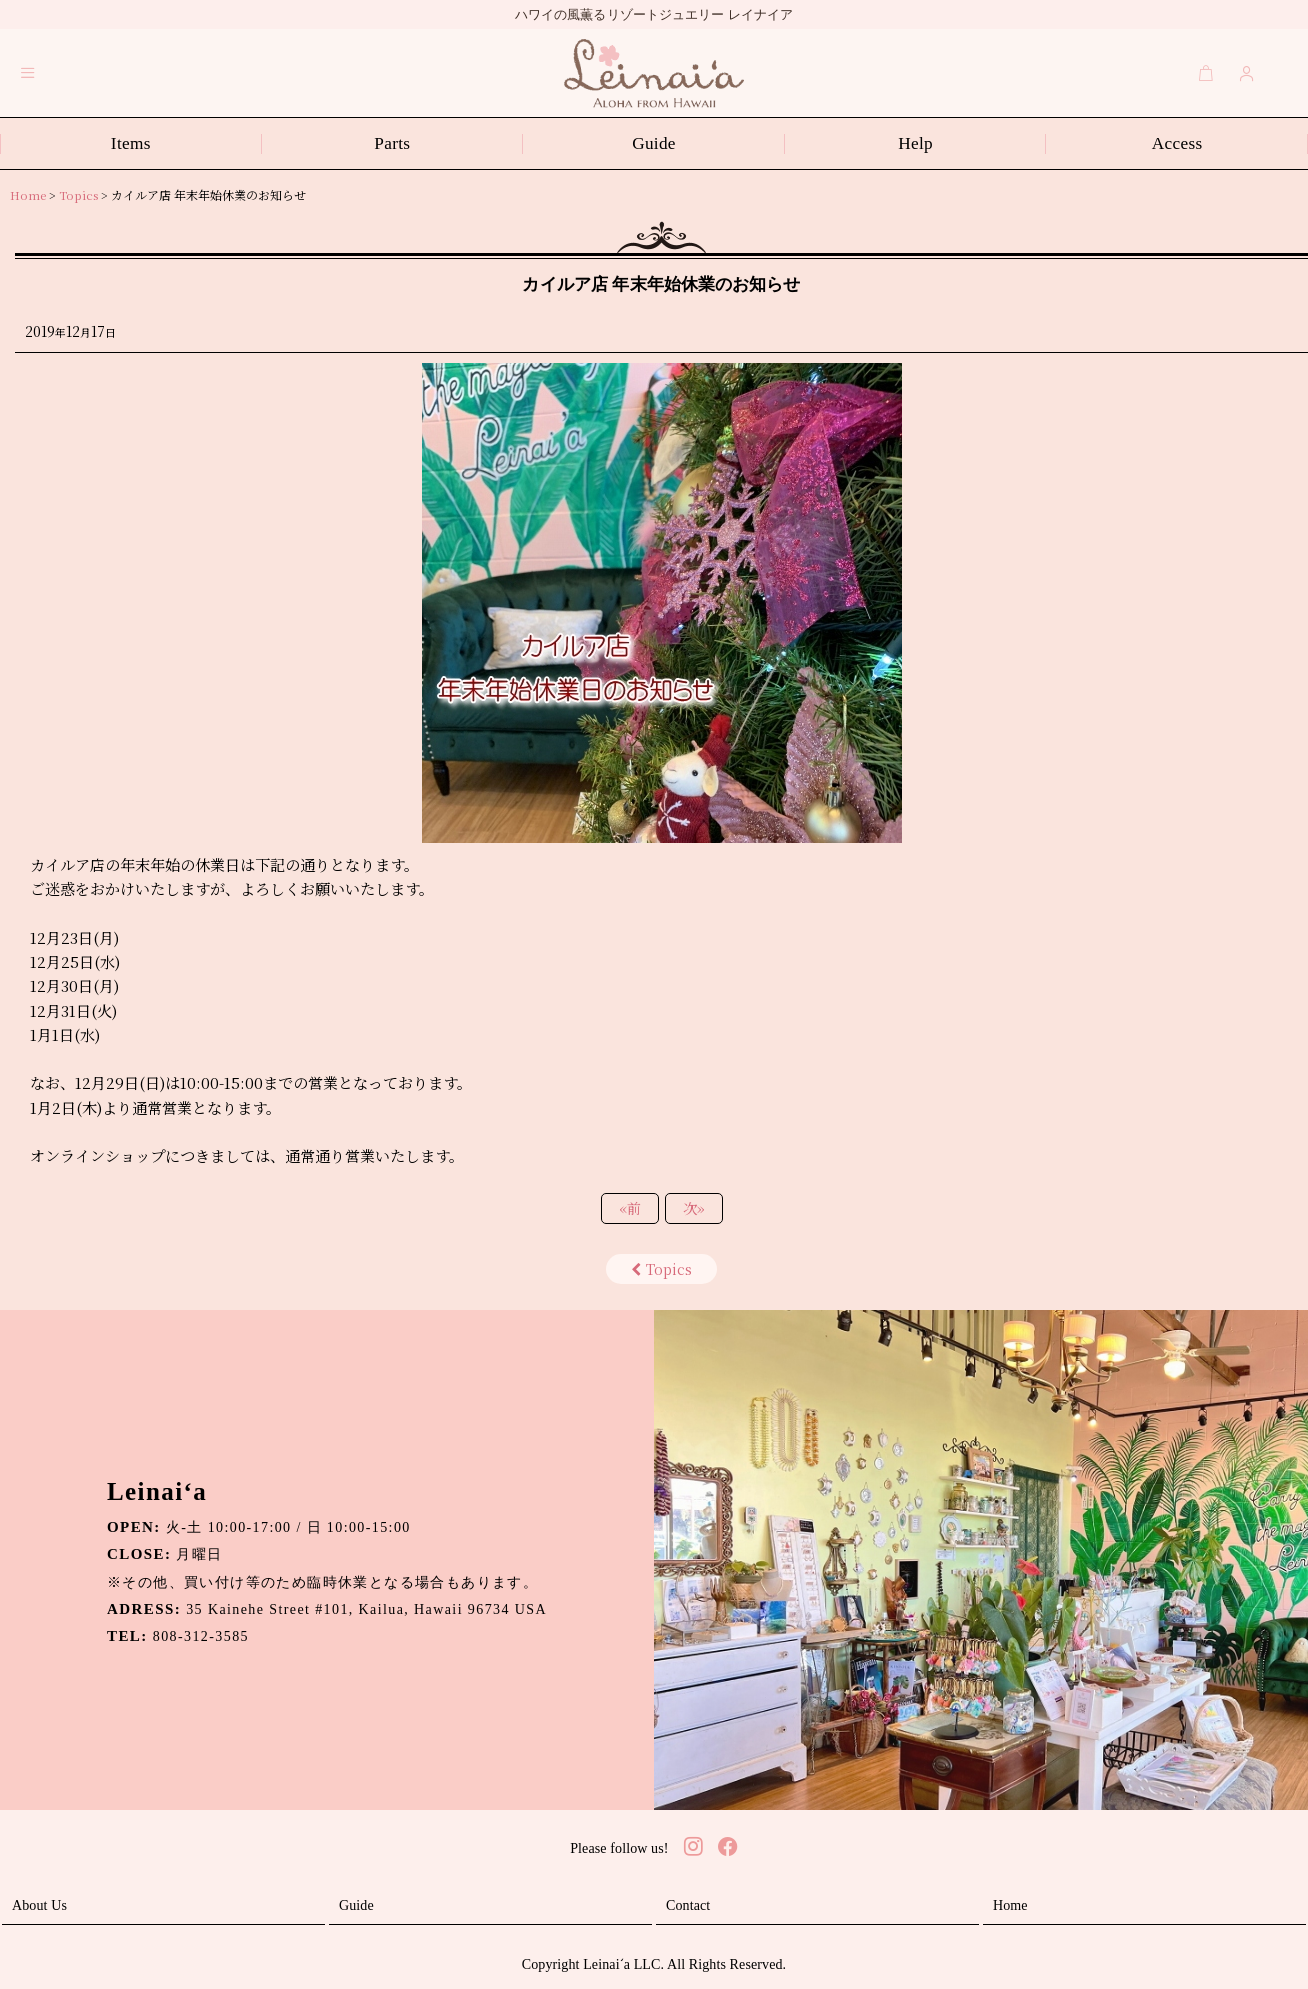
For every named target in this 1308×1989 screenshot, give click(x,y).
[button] (28, 73)
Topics (661, 1269)
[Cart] (1206, 73)
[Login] (1247, 73)
